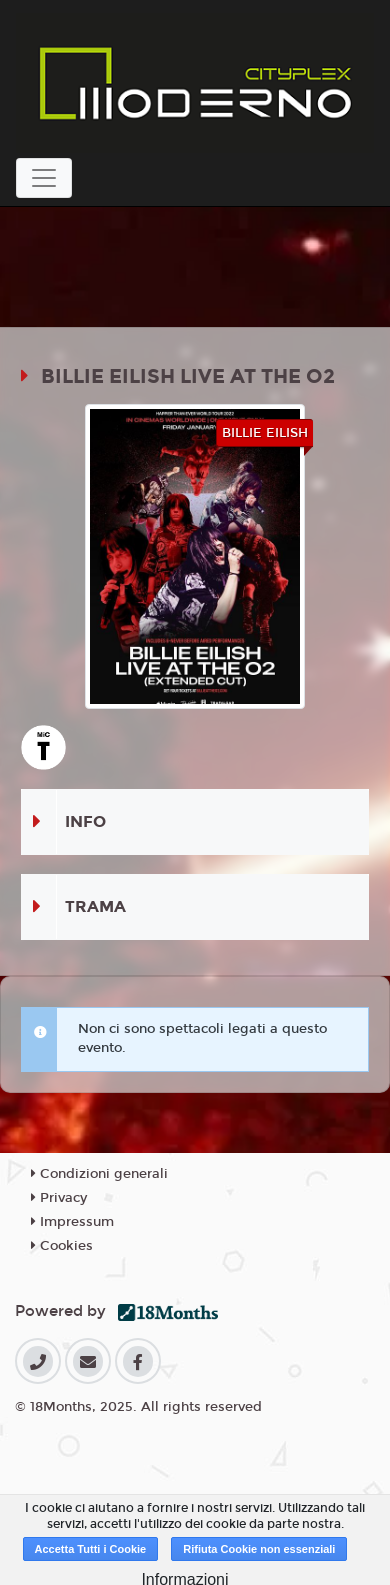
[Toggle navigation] (44, 178)
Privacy (59, 1198)
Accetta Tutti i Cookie (91, 1549)
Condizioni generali (99, 1174)
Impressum (72, 1222)
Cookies (62, 1246)
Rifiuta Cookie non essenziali (259, 1549)
